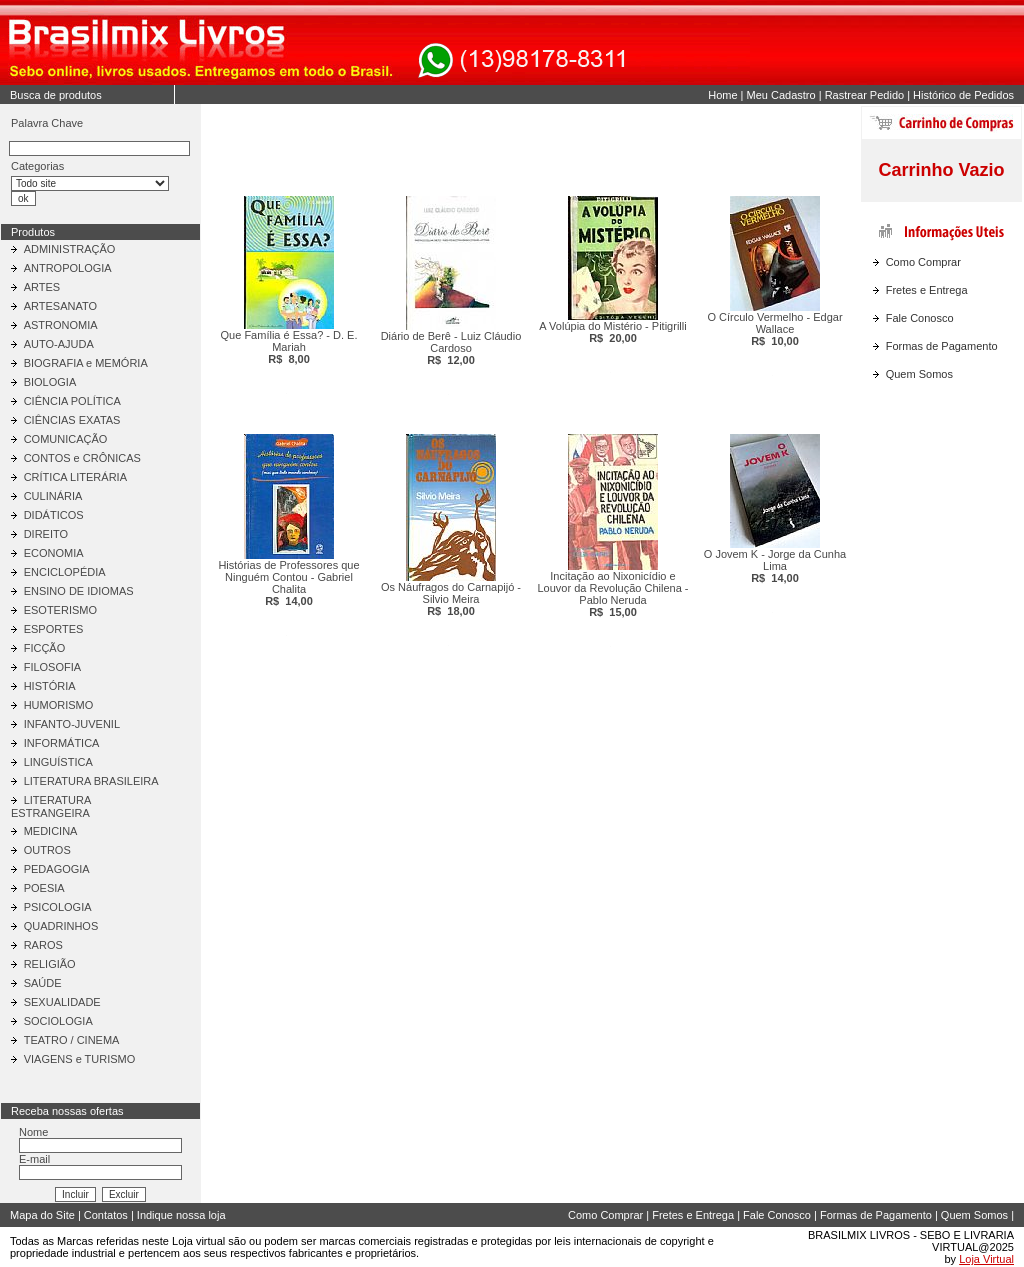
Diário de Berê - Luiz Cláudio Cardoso (451, 348)
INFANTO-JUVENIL (72, 724)
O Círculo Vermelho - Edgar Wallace (774, 329)
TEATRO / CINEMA (72, 1040)
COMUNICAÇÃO (66, 439)
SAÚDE (43, 983)
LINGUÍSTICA (58, 762)
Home (722, 95)
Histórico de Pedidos (963, 95)
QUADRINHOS (61, 926)
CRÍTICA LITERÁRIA (75, 477)
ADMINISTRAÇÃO (70, 249)
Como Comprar (923, 262)
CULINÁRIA (53, 496)
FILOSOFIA (52, 667)
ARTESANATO (60, 306)
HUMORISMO (59, 705)
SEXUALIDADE (62, 1002)
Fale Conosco (920, 318)
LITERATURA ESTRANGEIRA (51, 806)
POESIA (44, 888)
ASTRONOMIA (61, 325)
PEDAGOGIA (57, 869)
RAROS (43, 945)
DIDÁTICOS (54, 515)
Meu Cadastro (781, 95)
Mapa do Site (42, 1215)
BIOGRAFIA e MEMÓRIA (86, 363)
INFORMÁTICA (62, 743)
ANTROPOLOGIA (68, 268)
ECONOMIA (54, 553)
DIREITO (46, 534)
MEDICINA (51, 831)
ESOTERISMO (60, 610)
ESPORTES (54, 629)
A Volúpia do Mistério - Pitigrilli (612, 332)
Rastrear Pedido (865, 95)
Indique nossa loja (181, 1215)
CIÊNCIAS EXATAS (72, 420)
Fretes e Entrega (927, 290)
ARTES (42, 287)
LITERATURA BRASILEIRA (91, 781)
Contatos (106, 1215)
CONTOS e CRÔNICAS (82, 458)
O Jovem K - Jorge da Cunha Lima (775, 566)
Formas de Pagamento (942, 346)
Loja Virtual (986, 1259)
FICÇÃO (45, 648)
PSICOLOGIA (58, 907)
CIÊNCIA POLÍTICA (72, 401)
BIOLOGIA (50, 382)
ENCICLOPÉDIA (65, 572)
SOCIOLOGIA (58, 1021)
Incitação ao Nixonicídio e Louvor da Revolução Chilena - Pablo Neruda (612, 594)
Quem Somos (919, 374)
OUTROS (47, 850)
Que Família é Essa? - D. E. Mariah (289, 347)
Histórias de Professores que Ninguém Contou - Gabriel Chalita (288, 583)
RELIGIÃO (50, 964)
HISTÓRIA (50, 686)
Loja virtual (198, 1241)
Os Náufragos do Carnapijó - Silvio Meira (451, 599)
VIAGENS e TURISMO (80, 1059)
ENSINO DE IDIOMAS (79, 591)
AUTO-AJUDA (59, 344)
